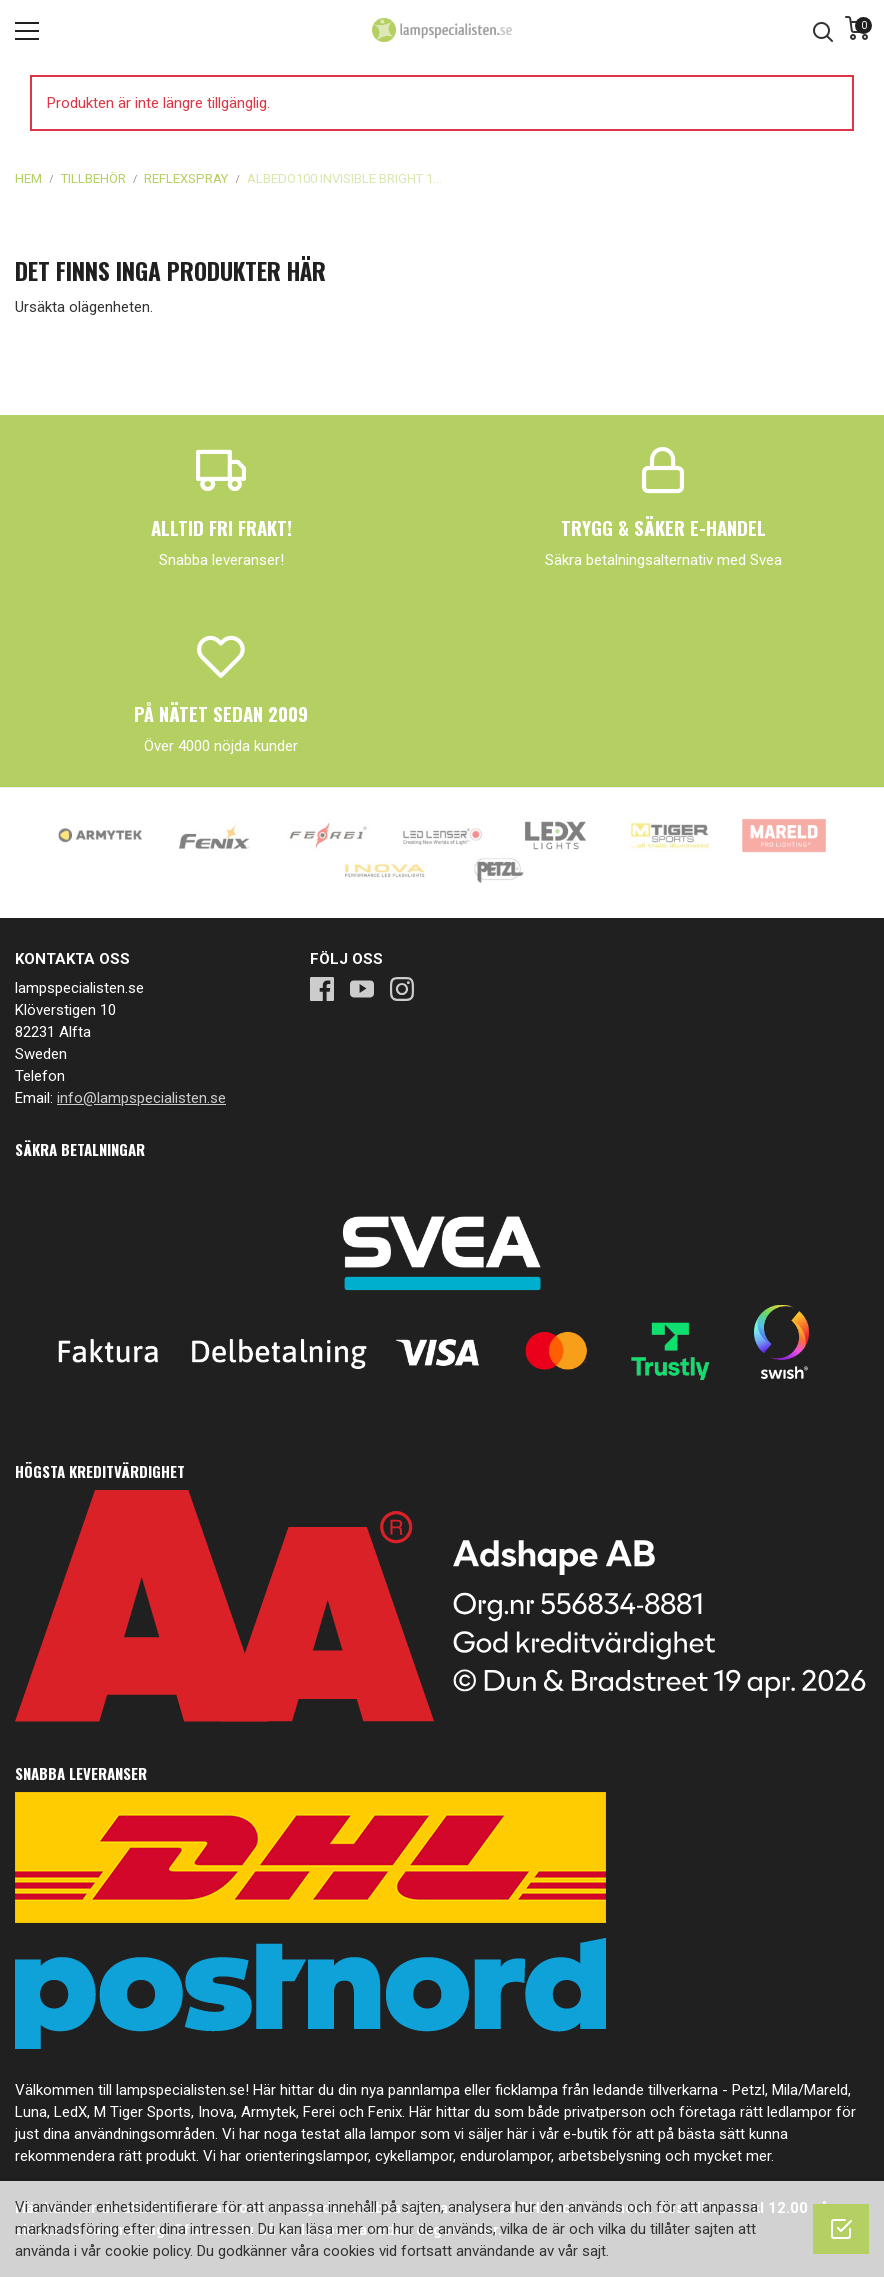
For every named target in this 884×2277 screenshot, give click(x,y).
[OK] (841, 2229)
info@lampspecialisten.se (141, 1098)
